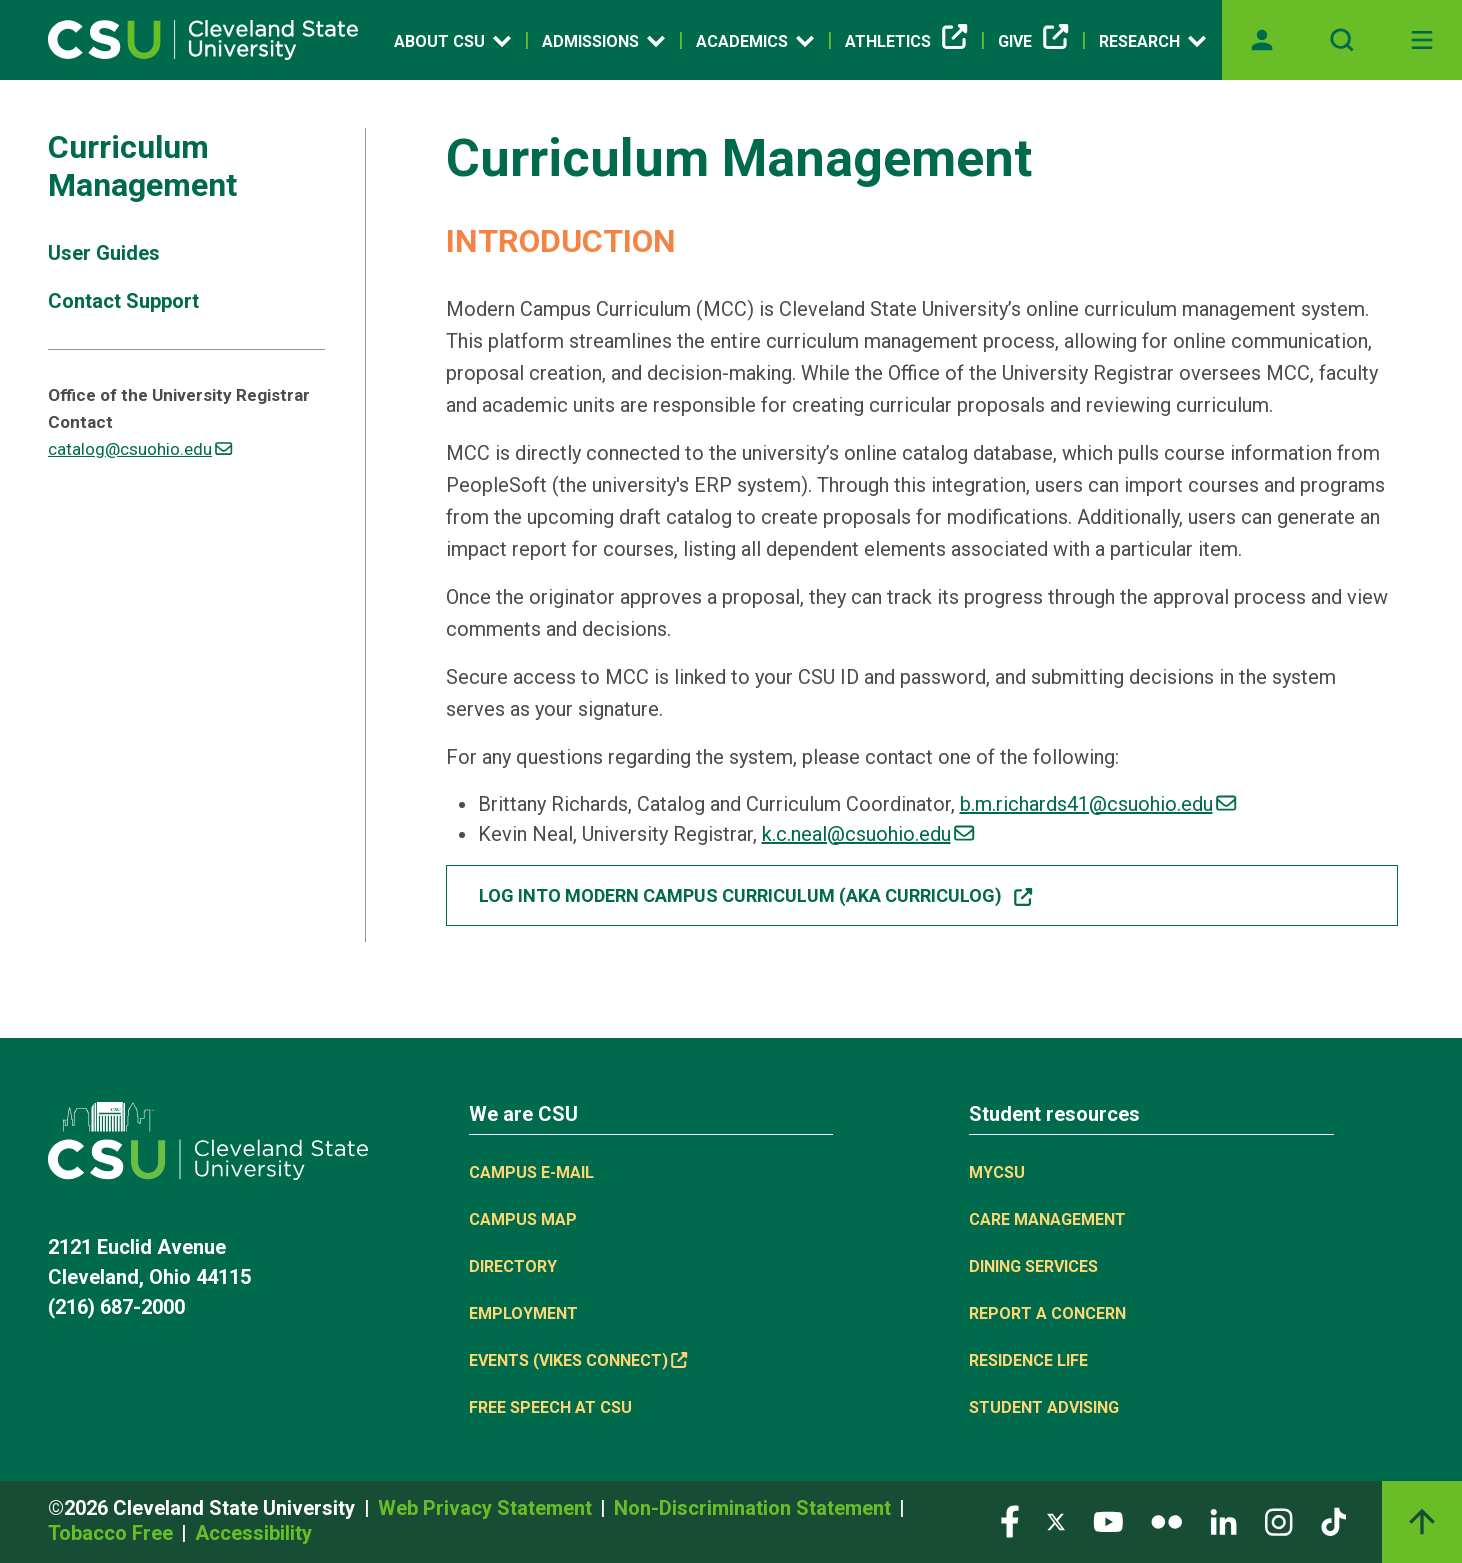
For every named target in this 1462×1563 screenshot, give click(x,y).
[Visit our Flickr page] (1166, 1520)
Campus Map (523, 1219)
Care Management (1047, 1219)
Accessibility (253, 1533)
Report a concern (1047, 1313)
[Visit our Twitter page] (1056, 1520)
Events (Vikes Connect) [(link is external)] (578, 1360)
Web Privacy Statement (487, 1508)
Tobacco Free (113, 1533)
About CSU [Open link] (452, 41)
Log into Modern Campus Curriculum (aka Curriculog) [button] (756, 895)
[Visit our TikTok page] (1333, 1520)
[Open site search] (1342, 40)
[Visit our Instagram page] (1279, 1520)
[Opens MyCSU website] (1262, 40)
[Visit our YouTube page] (1108, 1520)
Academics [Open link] (755, 41)
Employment (523, 1313)
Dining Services (1033, 1266)
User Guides (104, 253)
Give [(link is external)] (1033, 42)
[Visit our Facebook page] (1010, 1520)
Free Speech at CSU (550, 1407)
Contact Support (123, 301)
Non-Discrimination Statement (755, 1508)
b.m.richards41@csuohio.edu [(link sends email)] (1098, 804)
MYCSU (997, 1172)
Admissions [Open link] (603, 41)
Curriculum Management (142, 166)
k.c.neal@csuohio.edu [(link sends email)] (868, 834)
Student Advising (1044, 1407)
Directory (513, 1266)
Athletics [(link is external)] (906, 42)
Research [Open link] (1152, 41)
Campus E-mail (531, 1172)
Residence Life (1028, 1360)
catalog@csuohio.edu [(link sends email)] (140, 449)
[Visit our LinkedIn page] (1223, 1520)
